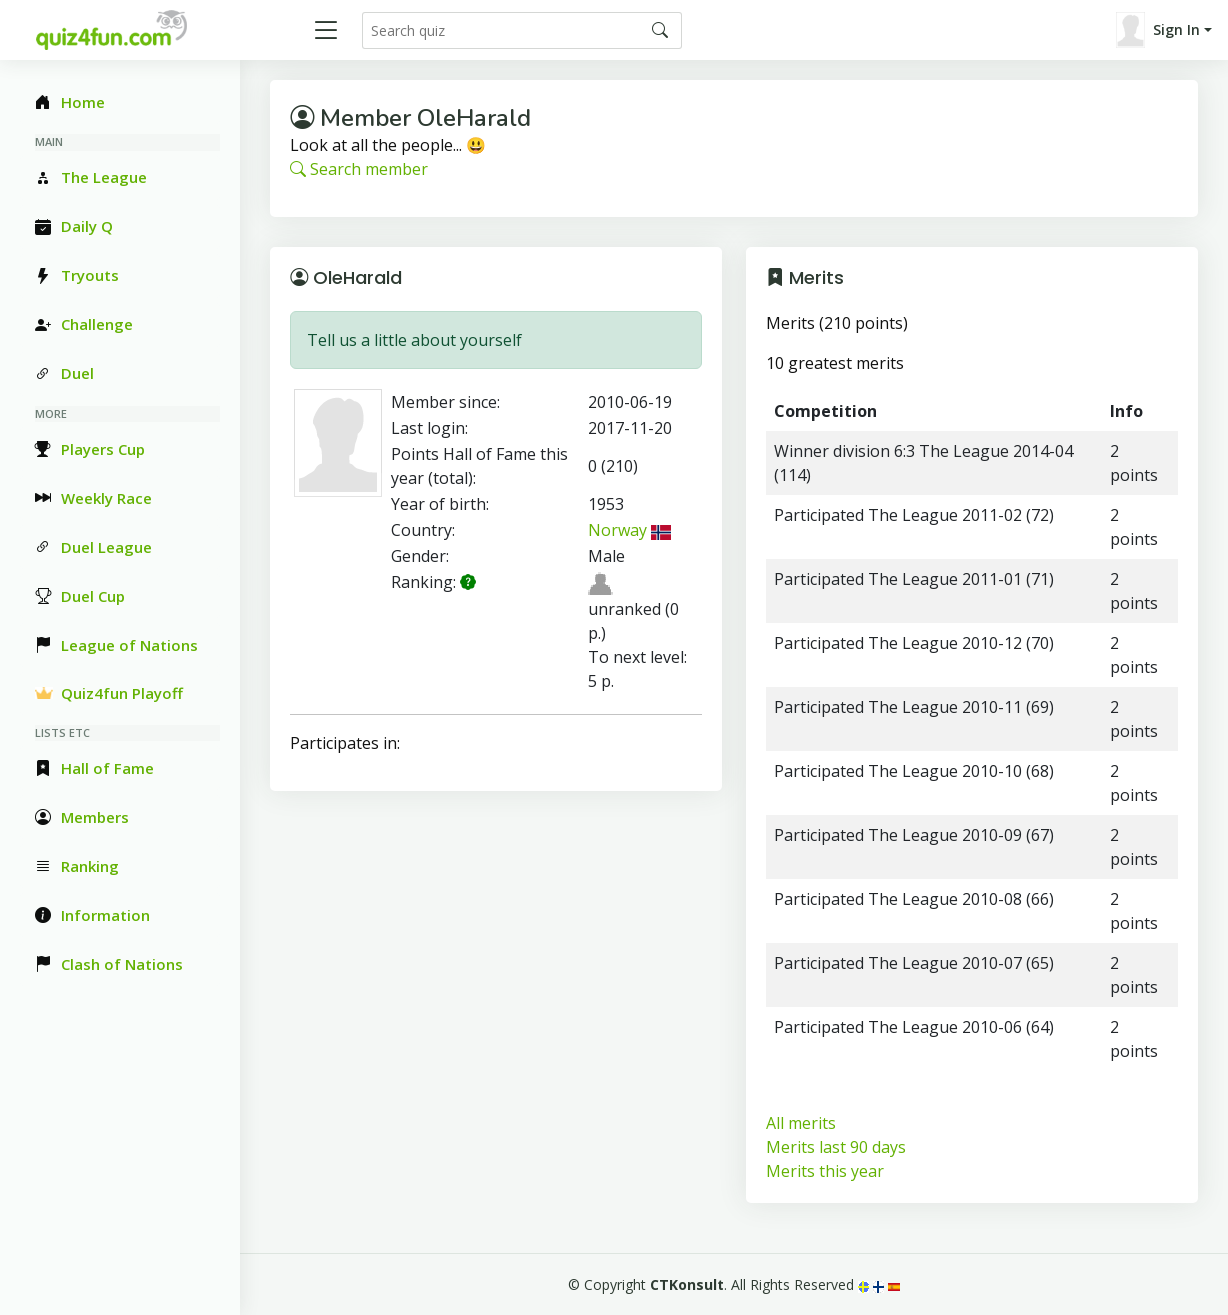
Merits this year (825, 1171)
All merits (801, 1123)
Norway (630, 530)
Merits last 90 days (836, 1147)
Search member (359, 169)
